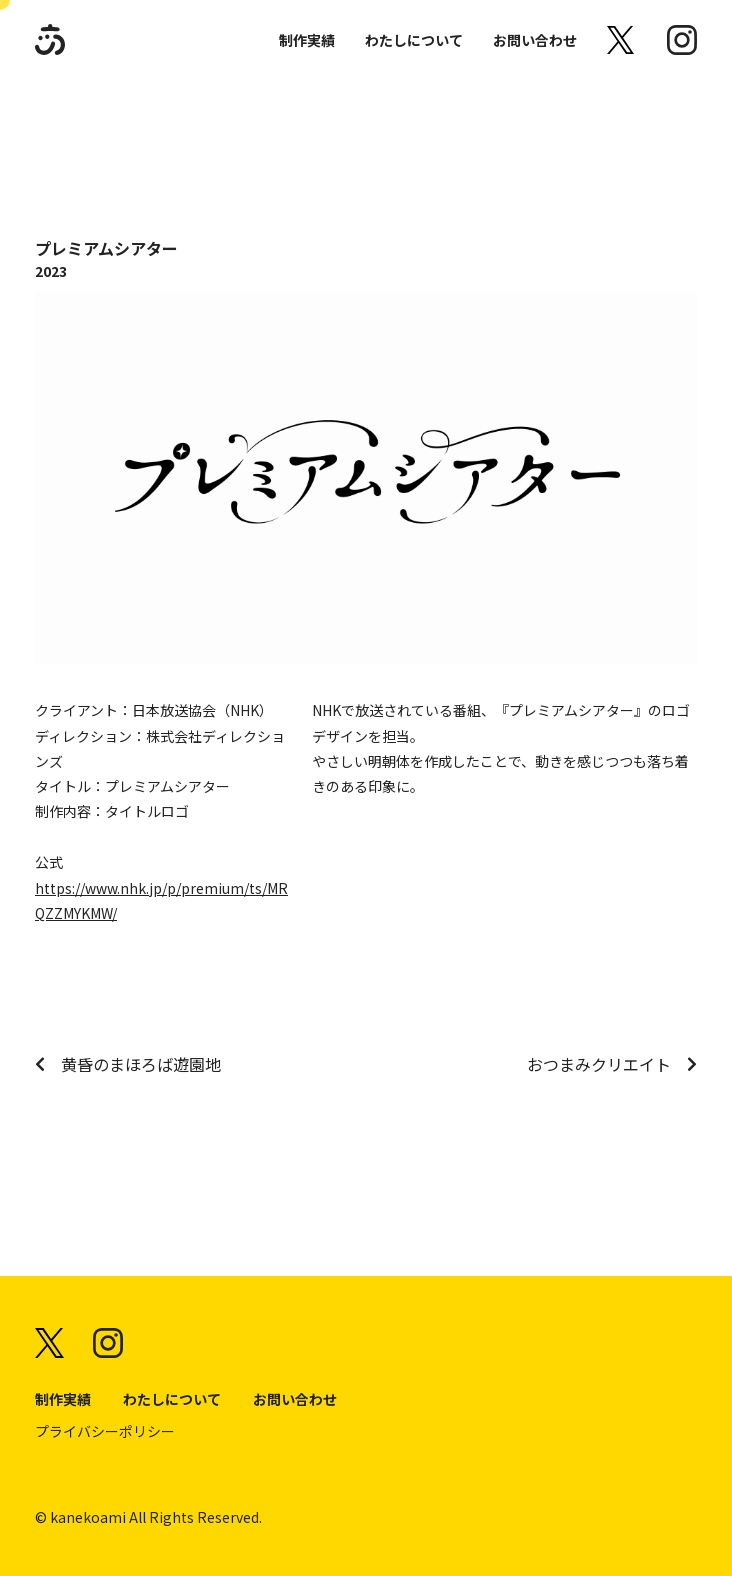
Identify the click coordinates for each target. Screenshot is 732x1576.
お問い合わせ (535, 40)
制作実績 (307, 40)
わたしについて (414, 40)
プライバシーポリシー (105, 1431)
